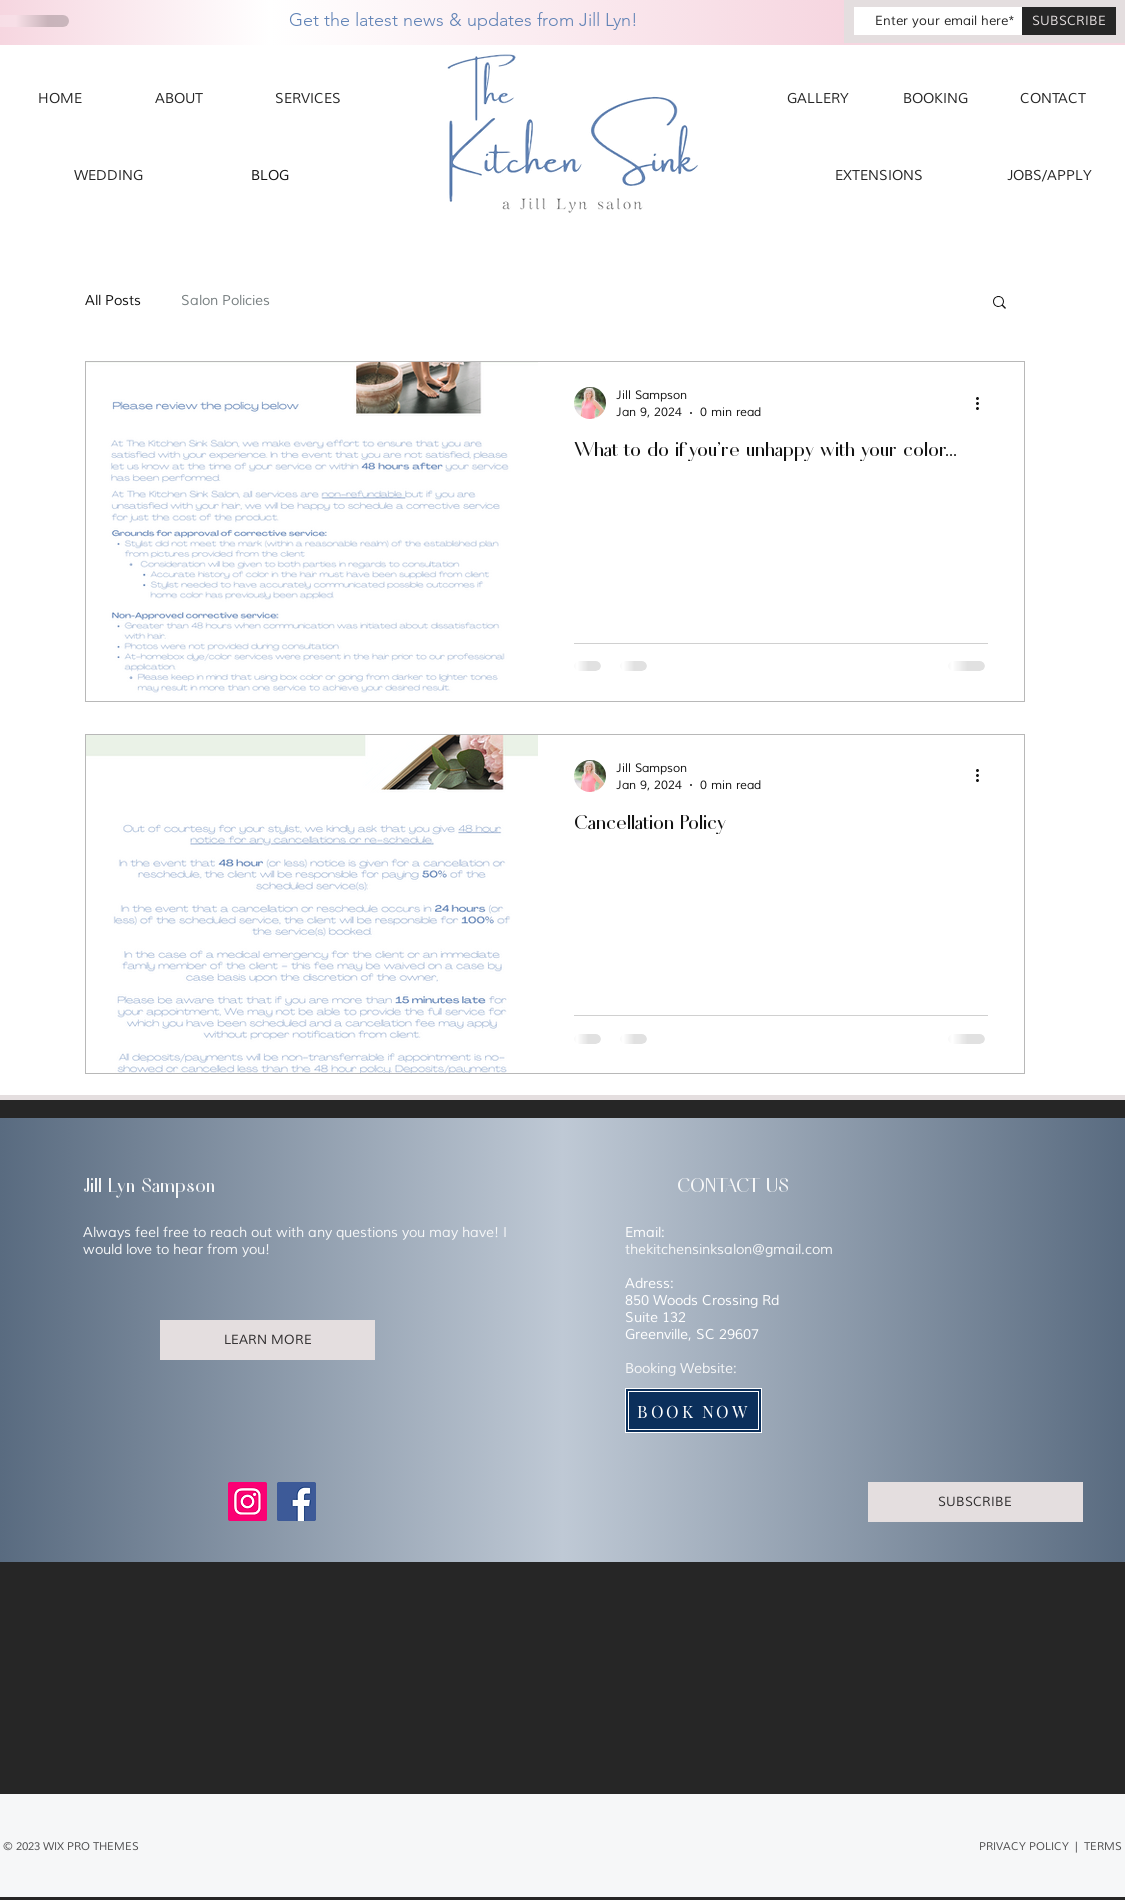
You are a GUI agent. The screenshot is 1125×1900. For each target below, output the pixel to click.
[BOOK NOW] (693, 1410)
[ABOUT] (179, 99)
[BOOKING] (936, 99)
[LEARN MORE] (267, 1340)
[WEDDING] (108, 176)
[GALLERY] (818, 99)
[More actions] (985, 403)
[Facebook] (296, 1501)
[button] (999, 303)
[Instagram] (247, 1501)
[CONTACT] (1053, 99)
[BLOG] (270, 176)
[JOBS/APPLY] (1049, 176)
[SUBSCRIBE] (1069, 21)
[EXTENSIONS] (879, 176)
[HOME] (60, 99)
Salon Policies (225, 300)
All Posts (113, 300)
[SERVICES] (308, 99)
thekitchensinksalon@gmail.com (729, 1249)
